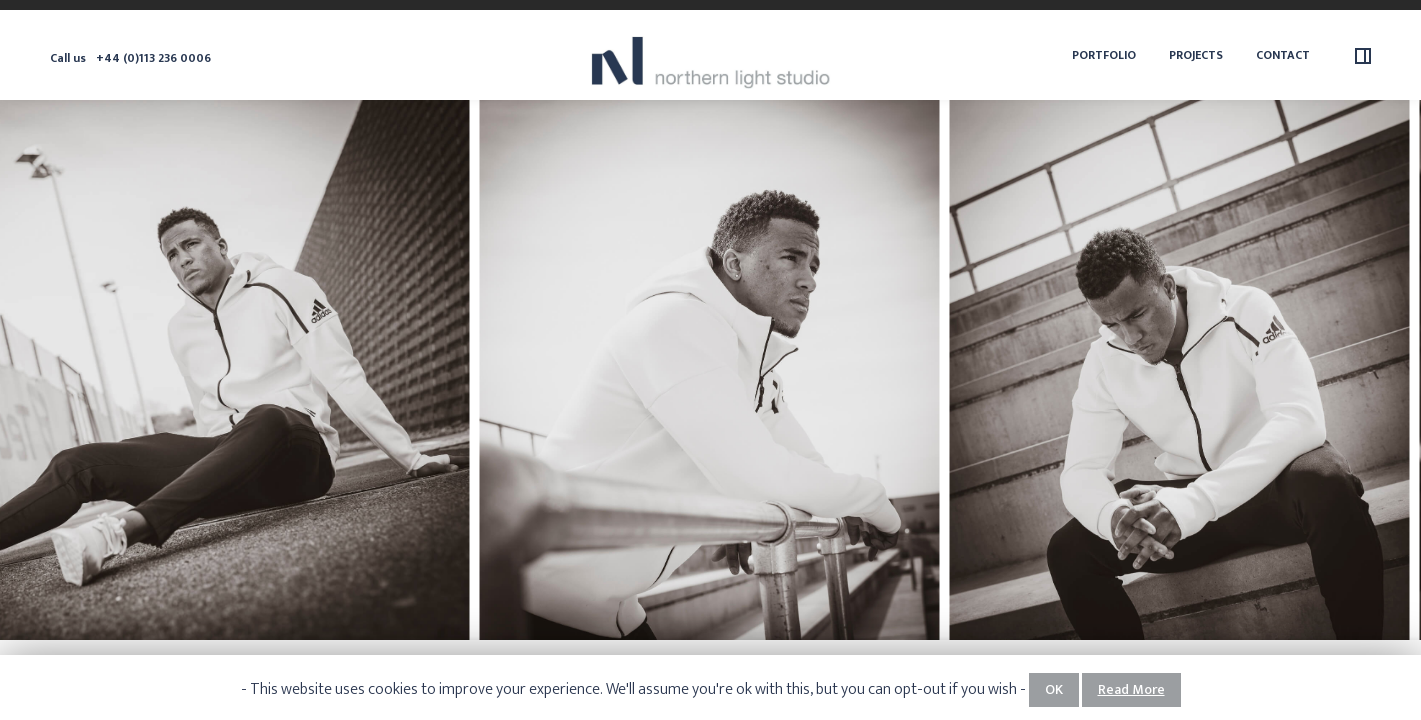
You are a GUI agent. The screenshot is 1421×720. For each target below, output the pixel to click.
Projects (1196, 55)
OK (1054, 689)
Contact (1283, 55)
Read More (1131, 689)
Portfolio (1104, 55)
